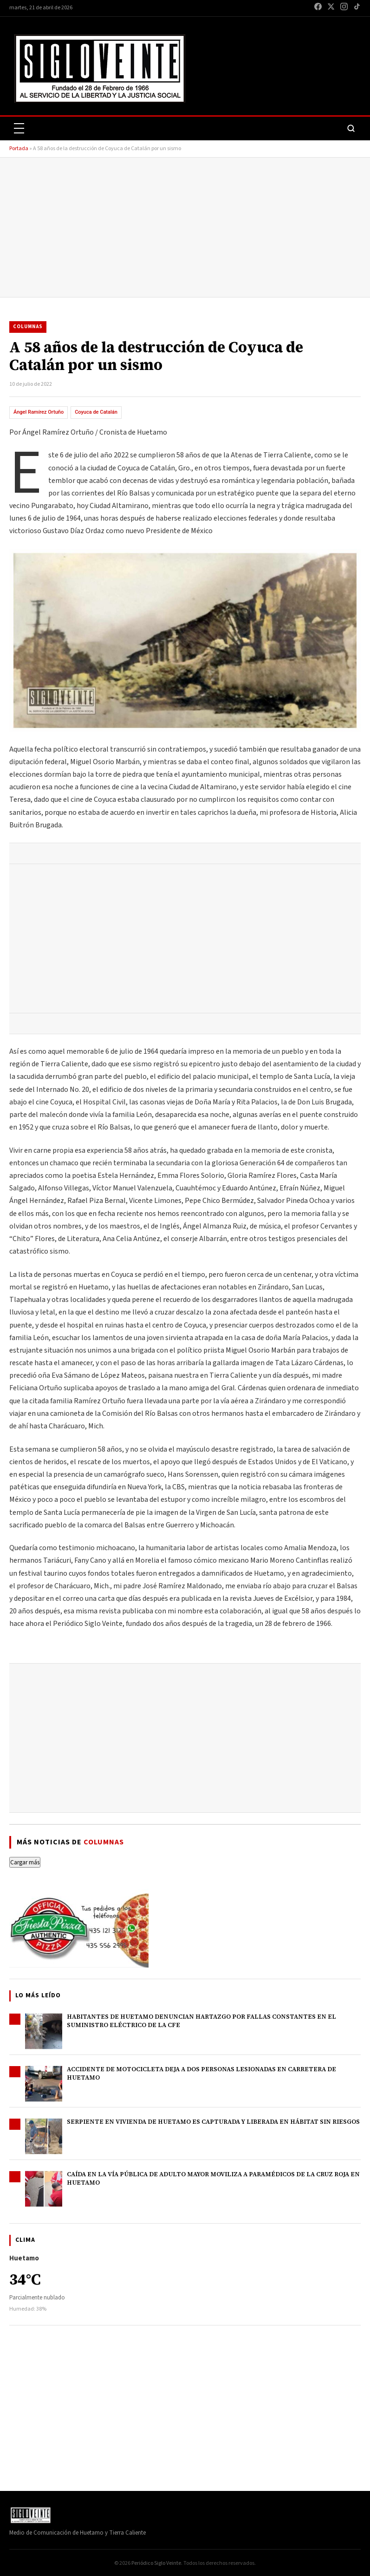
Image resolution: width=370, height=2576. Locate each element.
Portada (18, 148)
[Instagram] (344, 8)
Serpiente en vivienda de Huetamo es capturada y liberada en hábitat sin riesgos (213, 2122)
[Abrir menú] (19, 128)
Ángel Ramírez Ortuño (38, 412)
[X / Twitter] (331, 8)
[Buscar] (351, 128)
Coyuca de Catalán (96, 412)
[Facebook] (318, 8)
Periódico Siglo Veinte (156, 2563)
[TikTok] (357, 8)
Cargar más (24, 1862)
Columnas (28, 326)
